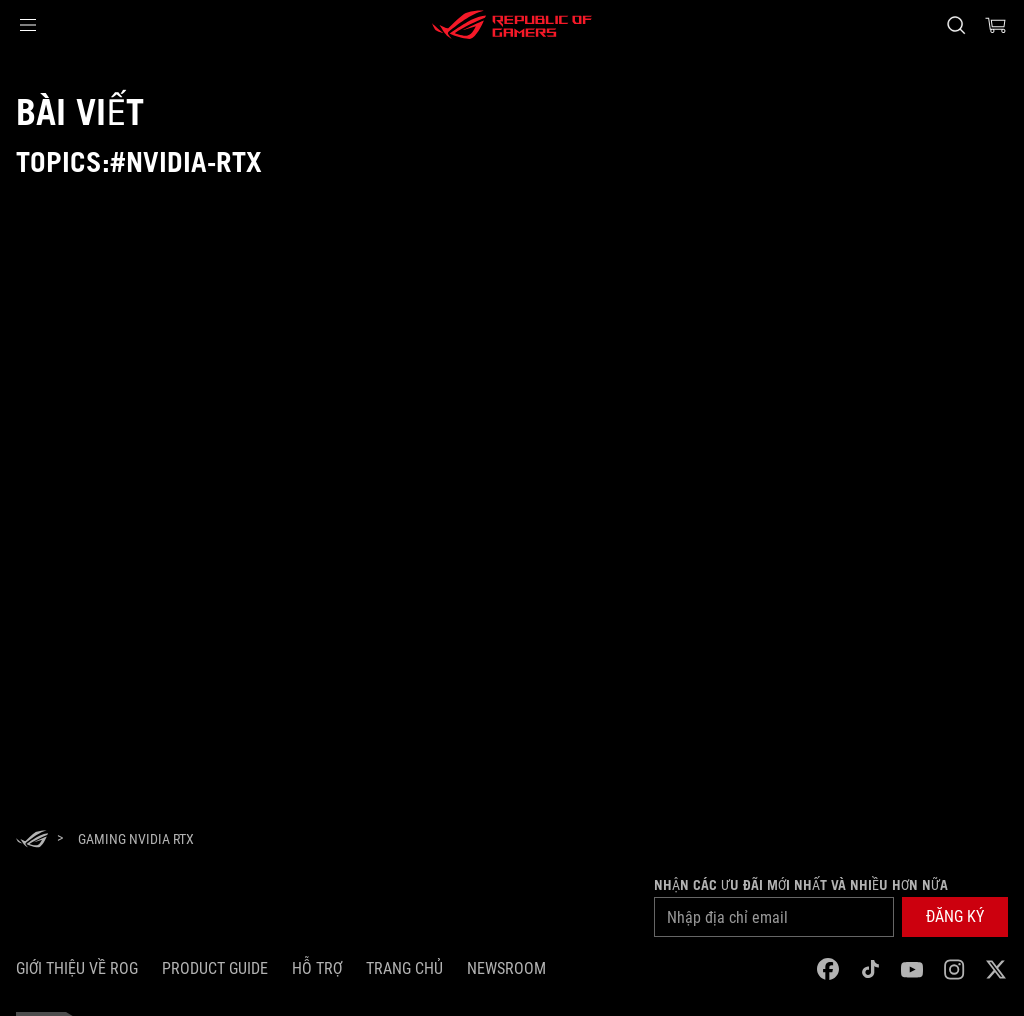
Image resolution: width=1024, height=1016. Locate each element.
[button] (28, 25)
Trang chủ (404, 968)
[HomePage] (32, 840)
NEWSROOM (506, 968)
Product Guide (215, 968)
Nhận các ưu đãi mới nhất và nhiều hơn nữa (801, 885)
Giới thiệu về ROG (77, 968)
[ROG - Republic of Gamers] (512, 25)
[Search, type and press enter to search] (956, 25)
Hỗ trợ (317, 968)
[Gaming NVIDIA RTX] (136, 839)
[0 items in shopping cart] (996, 25)
